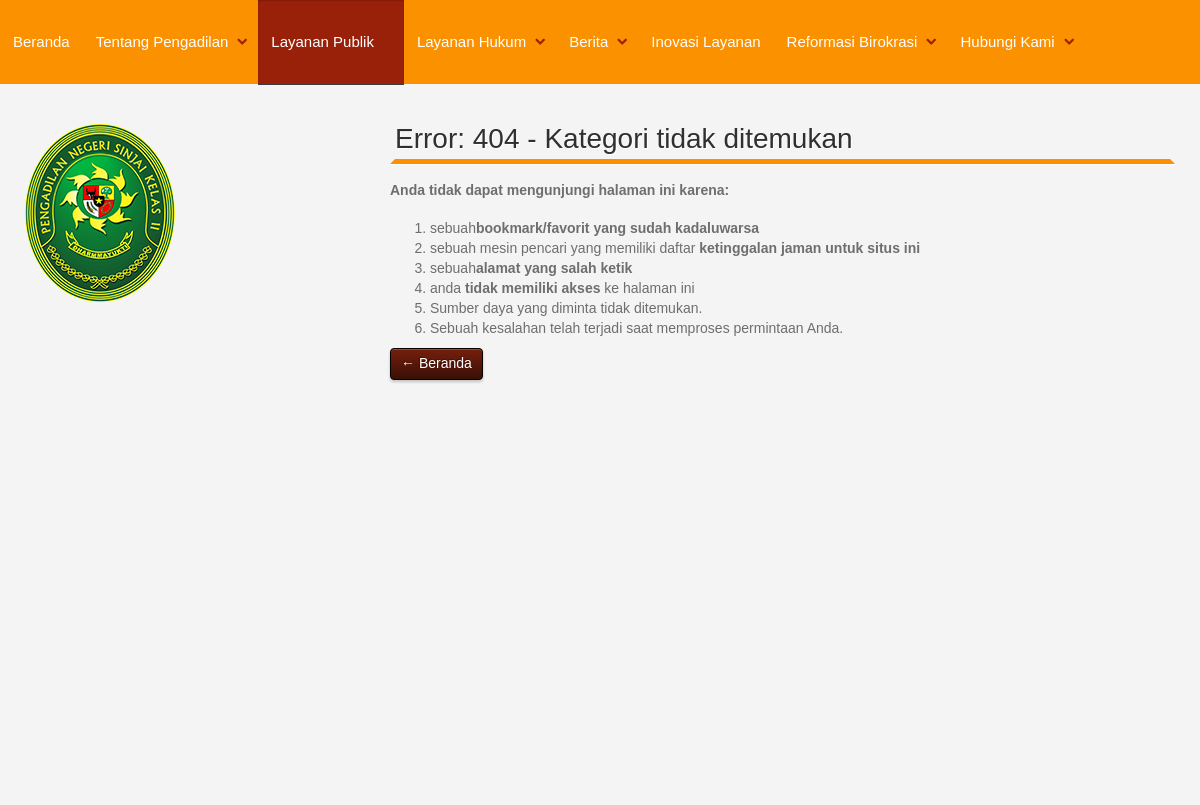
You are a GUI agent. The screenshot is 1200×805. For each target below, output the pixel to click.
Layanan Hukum (471, 41)
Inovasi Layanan (705, 41)
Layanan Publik (322, 41)
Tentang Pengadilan (162, 41)
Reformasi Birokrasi (852, 41)
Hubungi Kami (1007, 41)
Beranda (41, 41)
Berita (588, 41)
